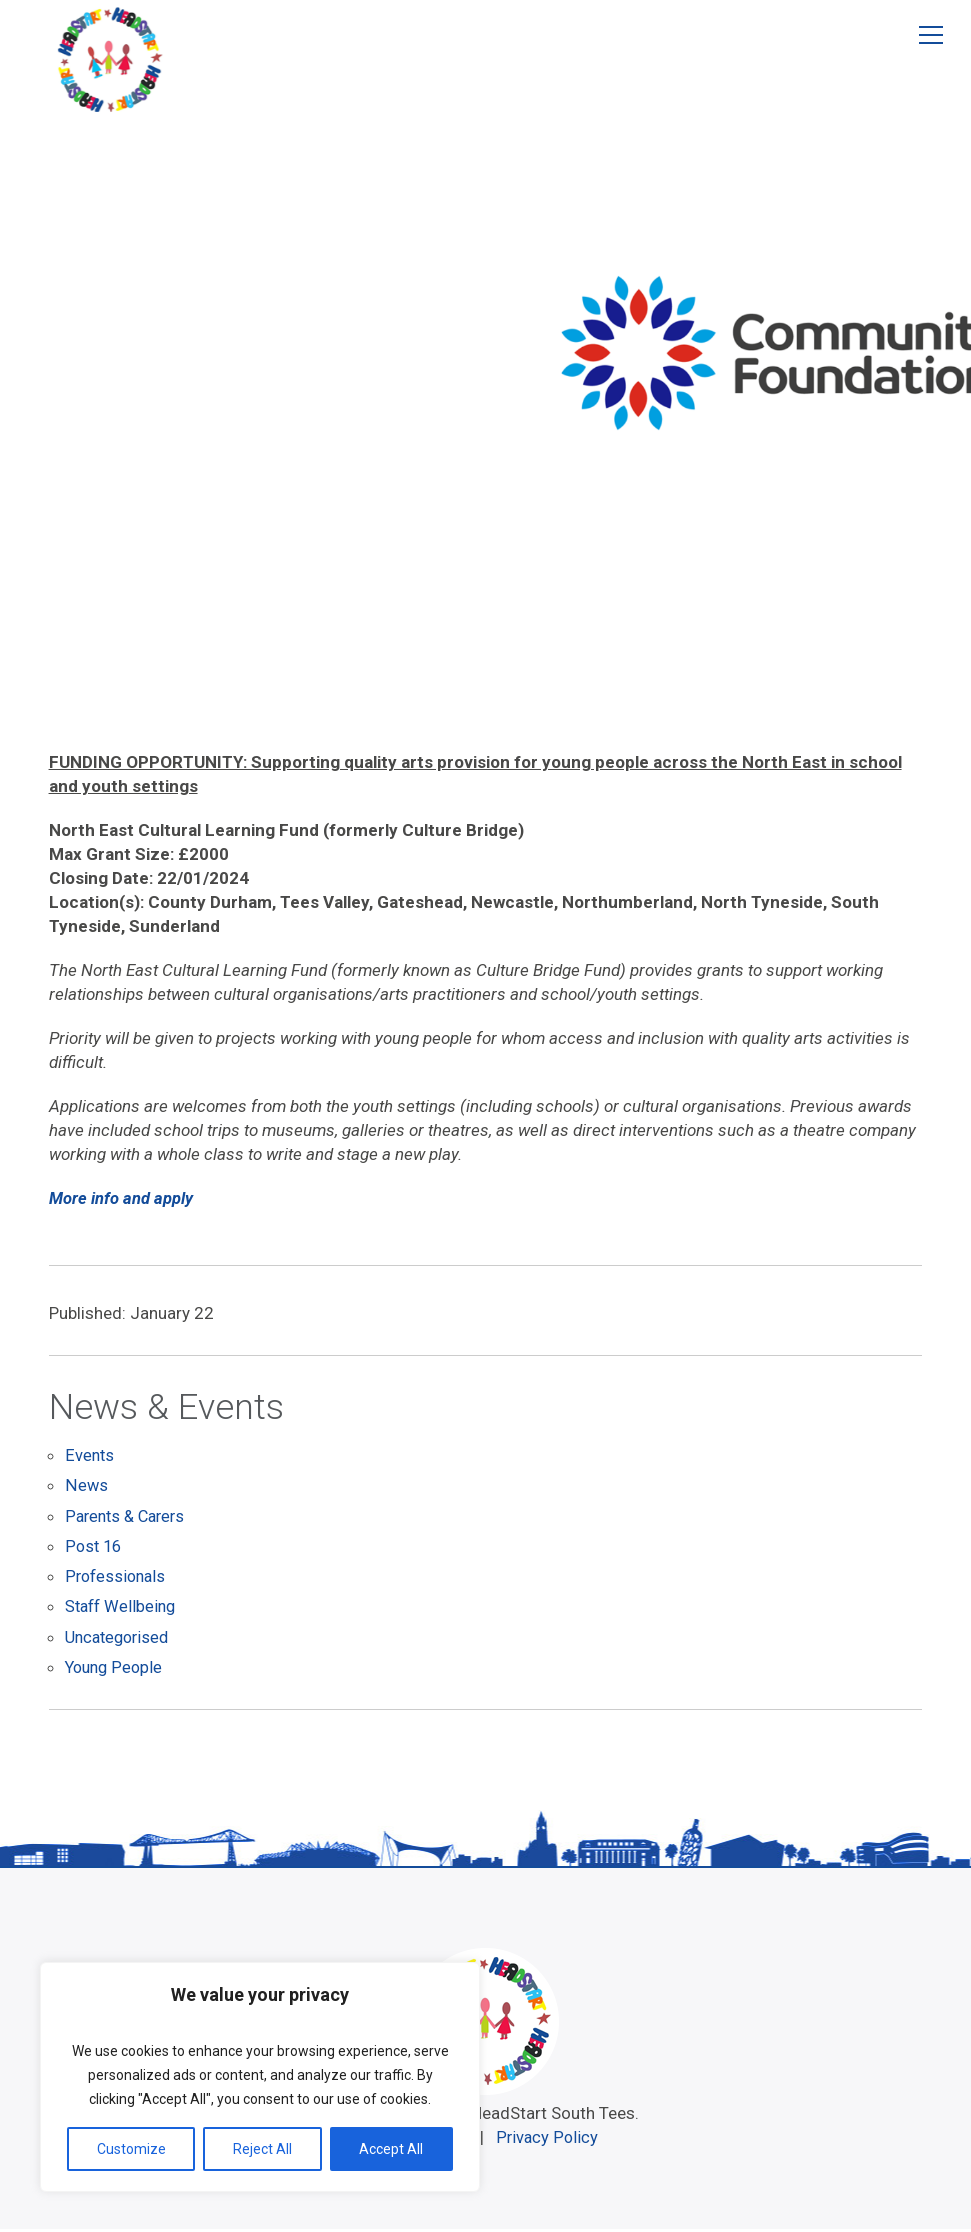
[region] (260, 2077)
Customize (131, 2149)
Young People (116, 1670)
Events (90, 1460)
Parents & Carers (128, 1520)
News (86, 1490)
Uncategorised (120, 1640)
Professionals (117, 1580)
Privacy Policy (550, 2140)
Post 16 (94, 1550)
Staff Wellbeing (123, 1610)
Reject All (262, 2149)
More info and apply (121, 1198)
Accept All (391, 2149)
